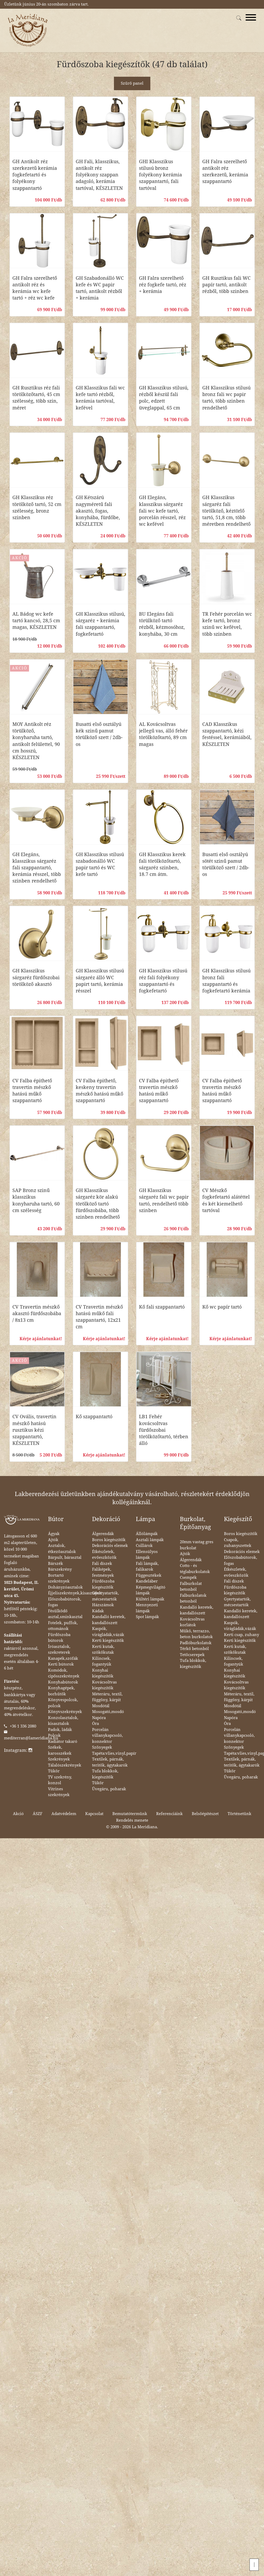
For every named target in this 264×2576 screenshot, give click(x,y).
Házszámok (103, 1605)
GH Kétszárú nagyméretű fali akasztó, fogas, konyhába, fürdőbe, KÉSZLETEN (98, 511)
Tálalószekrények (64, 1765)
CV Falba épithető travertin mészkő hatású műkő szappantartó (32, 1090)
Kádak (98, 1611)
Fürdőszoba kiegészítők (103, 1584)
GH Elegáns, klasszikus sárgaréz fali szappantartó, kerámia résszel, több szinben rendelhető (36, 868)
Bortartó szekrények (59, 1578)
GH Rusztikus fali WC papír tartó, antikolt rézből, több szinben (226, 284)
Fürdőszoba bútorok (59, 1637)
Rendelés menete (132, 1820)
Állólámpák (147, 1533)
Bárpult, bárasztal (64, 1557)
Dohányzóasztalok (65, 1587)
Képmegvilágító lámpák (150, 1590)
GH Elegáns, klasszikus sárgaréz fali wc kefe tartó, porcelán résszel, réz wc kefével (162, 511)
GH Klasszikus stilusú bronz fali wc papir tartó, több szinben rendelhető (226, 398)
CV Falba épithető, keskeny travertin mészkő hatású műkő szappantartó (99, 1090)
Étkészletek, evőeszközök (104, 1554)
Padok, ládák (60, 1729)
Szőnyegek (102, 1747)
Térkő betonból (194, 1648)
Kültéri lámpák (150, 1599)
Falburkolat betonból (191, 1586)
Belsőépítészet (205, 1813)
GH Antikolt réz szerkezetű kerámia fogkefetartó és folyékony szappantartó (34, 175)
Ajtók (53, 1539)
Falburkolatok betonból (193, 1598)
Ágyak (54, 1533)
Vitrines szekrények (59, 1792)
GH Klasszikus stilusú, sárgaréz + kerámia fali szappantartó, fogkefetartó (100, 624)
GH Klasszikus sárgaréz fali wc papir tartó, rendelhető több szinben (164, 1200)
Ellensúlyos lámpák (147, 1554)
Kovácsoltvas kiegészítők (104, 1685)
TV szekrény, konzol (60, 1780)
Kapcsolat (94, 1813)
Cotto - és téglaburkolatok (195, 1568)
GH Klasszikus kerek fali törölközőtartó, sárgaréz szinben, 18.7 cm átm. (162, 864)
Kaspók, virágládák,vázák (108, 1631)
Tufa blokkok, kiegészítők (105, 1774)
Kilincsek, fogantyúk (101, 1661)
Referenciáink (169, 1813)
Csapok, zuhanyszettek (237, 1542)
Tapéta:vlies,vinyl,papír (114, 1753)
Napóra (99, 1717)
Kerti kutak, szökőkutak (103, 1649)
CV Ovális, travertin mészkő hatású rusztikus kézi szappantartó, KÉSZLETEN (34, 1430)
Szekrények (59, 1759)
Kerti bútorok (61, 1664)
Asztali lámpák (150, 1539)
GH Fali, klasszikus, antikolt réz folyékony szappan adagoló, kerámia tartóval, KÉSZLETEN (99, 175)
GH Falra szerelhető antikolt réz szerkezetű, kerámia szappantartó (225, 171)
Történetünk (239, 1813)
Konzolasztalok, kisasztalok (63, 1720)
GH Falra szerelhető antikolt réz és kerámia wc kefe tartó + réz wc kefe (34, 288)
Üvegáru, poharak (109, 1789)
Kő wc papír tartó (222, 1307)
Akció (18, 1813)
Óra (95, 1723)
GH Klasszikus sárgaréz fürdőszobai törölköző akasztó (36, 977)
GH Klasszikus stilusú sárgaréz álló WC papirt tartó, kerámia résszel (100, 980)
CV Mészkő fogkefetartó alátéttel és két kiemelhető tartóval (226, 1200)
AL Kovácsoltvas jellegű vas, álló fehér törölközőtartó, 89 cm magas (163, 734)
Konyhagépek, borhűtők (61, 1691)
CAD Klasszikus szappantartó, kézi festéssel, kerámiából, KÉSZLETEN (227, 734)
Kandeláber (147, 1581)
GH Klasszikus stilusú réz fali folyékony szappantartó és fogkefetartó (163, 980)
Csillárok (144, 1545)
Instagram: (18, 1750)
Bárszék (55, 1563)
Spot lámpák (147, 1616)
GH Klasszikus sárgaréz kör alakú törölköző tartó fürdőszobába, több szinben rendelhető (98, 1204)
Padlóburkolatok (196, 1643)
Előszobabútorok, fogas (64, 1602)
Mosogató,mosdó (108, 1711)
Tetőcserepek (192, 1654)
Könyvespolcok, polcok (63, 1702)
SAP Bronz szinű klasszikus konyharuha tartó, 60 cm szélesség (36, 1200)
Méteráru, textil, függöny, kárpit (107, 1697)
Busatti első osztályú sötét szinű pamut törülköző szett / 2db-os (225, 864)
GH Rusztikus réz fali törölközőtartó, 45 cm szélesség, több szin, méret (36, 398)
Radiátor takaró (62, 1741)
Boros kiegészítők (109, 1539)
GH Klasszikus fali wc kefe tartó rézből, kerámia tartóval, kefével (100, 398)
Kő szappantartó (94, 1416)
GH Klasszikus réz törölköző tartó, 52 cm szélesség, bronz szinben (36, 507)
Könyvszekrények (65, 1711)
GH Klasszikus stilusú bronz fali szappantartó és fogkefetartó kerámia (226, 980)
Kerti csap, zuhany (241, 1634)
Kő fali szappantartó (162, 1307)
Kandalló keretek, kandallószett (109, 1619)
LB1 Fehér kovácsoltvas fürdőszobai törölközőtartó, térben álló (163, 1430)
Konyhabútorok (63, 1682)
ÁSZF (37, 1813)
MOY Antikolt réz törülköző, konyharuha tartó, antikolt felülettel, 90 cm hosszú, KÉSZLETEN (36, 740)
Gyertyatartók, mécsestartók (105, 1596)
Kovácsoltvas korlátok (192, 1622)
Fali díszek (102, 1563)
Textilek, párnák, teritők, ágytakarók (110, 1762)
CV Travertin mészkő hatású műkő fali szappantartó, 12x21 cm (99, 1317)
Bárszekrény (60, 1569)
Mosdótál (100, 1706)
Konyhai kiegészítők (102, 1673)
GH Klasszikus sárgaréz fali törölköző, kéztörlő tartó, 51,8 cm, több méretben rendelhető (226, 511)
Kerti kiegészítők (108, 1640)
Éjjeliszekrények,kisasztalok (75, 1593)
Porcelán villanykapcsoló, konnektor (107, 1735)
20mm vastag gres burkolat (196, 1545)
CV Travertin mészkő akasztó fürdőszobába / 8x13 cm (36, 1313)
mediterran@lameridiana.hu (31, 1738)
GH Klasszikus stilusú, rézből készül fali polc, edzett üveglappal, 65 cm (164, 398)
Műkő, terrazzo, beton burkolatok (196, 1634)
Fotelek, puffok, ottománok (63, 1625)
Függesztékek (148, 1575)
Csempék (188, 1577)
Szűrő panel (132, 83)
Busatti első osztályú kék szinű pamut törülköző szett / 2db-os (99, 734)
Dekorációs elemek (110, 1545)
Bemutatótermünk (129, 1813)
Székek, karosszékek (59, 1750)
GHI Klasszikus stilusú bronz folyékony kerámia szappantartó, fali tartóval (160, 175)
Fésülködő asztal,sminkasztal (65, 1614)
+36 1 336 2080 (23, 1726)
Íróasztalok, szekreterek (59, 1649)
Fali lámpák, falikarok (147, 1566)
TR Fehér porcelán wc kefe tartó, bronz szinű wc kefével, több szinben (227, 624)
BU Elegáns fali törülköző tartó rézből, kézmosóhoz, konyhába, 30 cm (162, 624)
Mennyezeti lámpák (147, 1608)
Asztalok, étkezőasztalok (62, 1548)
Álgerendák (103, 1533)
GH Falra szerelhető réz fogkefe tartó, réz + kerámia (162, 284)
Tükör (54, 1771)
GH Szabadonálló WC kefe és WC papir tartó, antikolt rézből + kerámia (100, 288)
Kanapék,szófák (63, 1658)
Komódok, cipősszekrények (63, 1673)
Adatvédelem (63, 1813)
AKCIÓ (19, 558)
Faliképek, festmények (103, 1572)
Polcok (54, 1735)
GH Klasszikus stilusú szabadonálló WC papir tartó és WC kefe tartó (100, 864)
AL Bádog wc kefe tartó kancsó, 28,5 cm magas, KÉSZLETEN (36, 620)
